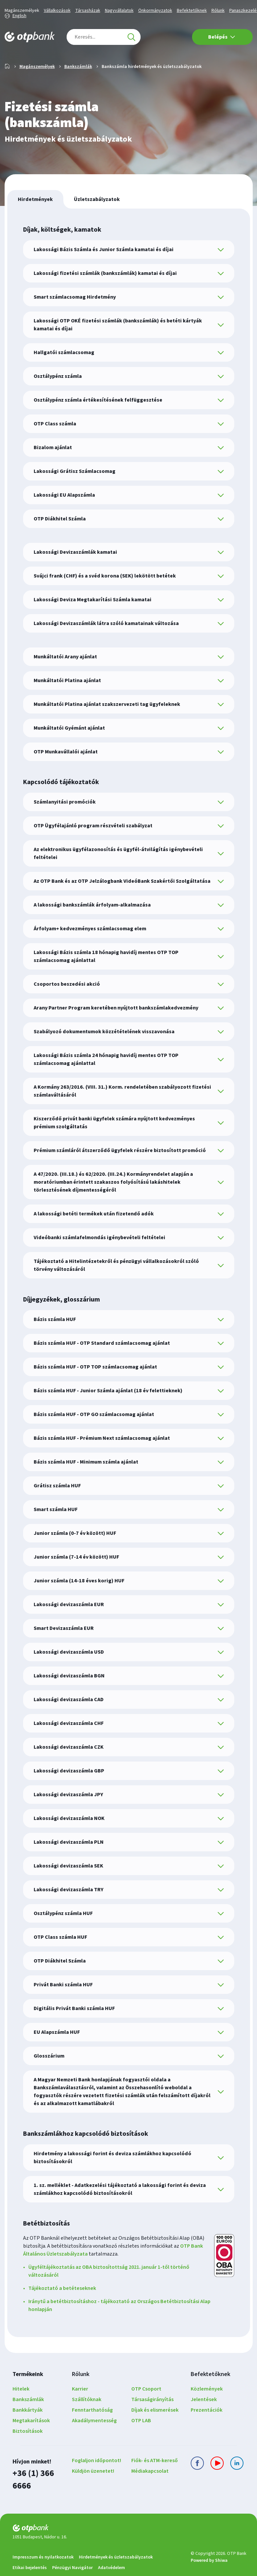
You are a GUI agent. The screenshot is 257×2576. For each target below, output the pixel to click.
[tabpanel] (128, 1294)
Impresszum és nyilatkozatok (43, 2562)
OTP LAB (141, 2441)
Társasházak (87, 10)
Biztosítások (28, 2452)
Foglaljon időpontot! (96, 2481)
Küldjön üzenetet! (93, 2492)
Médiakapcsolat (150, 2492)
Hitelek (21, 2410)
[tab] (35, 220)
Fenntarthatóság (92, 2431)
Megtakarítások (31, 2441)
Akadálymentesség (94, 2441)
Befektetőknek (192, 10)
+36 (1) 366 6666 (37, 2493)
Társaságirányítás (152, 2420)
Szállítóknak (86, 2420)
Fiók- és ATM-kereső (154, 2481)
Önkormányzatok (155, 10)
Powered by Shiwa (209, 2566)
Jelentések (204, 2420)
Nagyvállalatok (119, 10)
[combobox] (104, 37)
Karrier (80, 2410)
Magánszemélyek (22, 10)
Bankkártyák (28, 2431)
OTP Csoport (146, 2410)
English (19, 15)
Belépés (221, 37)
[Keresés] (131, 37)
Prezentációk (206, 2431)
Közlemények (207, 2410)
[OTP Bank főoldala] (30, 37)
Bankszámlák (78, 87)
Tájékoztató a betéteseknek (62, 2309)
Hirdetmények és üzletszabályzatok (116, 2562)
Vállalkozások (57, 10)
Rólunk (218, 10)
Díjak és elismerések (154, 2431)
